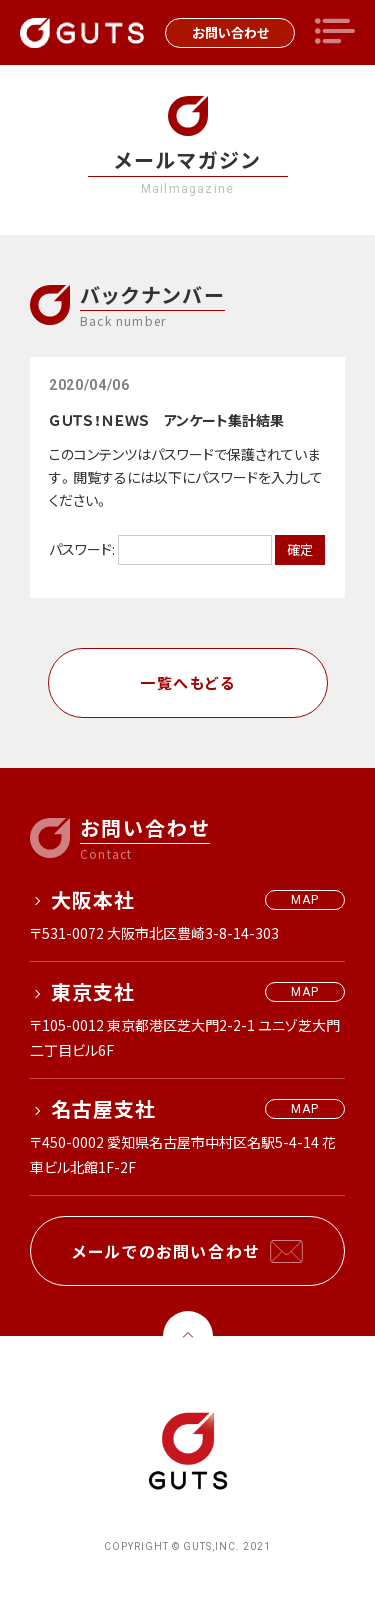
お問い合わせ (230, 32)
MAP (305, 900)
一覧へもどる (187, 682)
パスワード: (160, 549)
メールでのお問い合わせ (166, 1251)
